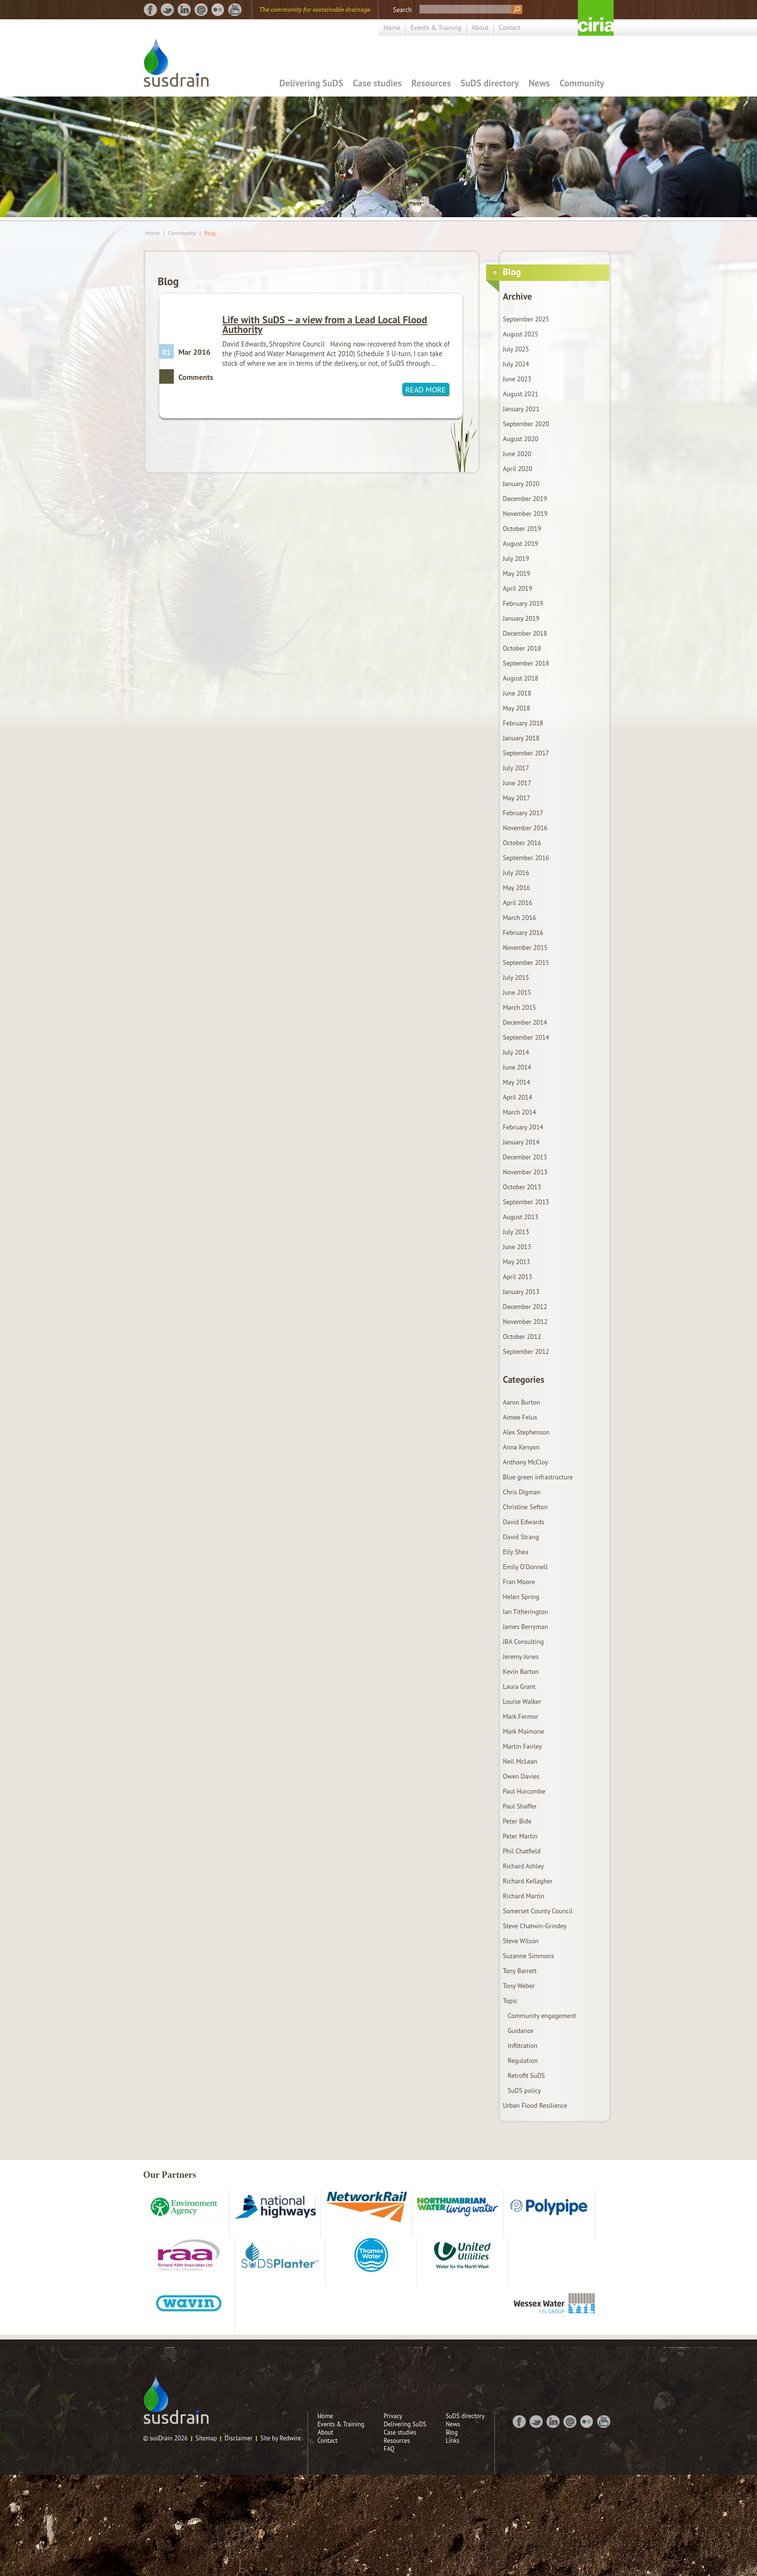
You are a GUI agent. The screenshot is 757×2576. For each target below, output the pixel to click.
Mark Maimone (524, 1731)
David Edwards (524, 1522)
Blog (209, 233)
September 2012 (526, 1351)
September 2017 (526, 753)
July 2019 (516, 558)
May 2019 (517, 573)
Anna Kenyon (521, 1447)
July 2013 (516, 1231)
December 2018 (525, 633)
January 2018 (521, 738)
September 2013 (526, 1201)
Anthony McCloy (525, 1462)
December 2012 (525, 1306)
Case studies (377, 83)
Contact (509, 27)
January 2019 (521, 618)
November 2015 (525, 947)
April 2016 (518, 902)
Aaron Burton (521, 1402)
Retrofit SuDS (526, 2075)
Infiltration (523, 2045)
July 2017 (516, 768)
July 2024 (516, 364)
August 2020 (521, 438)
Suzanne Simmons (528, 1955)
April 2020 (518, 468)
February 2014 (523, 1127)
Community (582, 83)
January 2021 (521, 408)
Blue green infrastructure (538, 1477)
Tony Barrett (520, 1970)
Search (402, 9)
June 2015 (517, 992)
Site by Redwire (280, 2438)
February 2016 (523, 932)
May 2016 (517, 887)
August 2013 (521, 1216)
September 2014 (526, 1037)
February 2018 (523, 723)
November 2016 (525, 827)
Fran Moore (519, 1581)
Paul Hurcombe (524, 1791)
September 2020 (526, 423)
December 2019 (525, 498)
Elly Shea (516, 1551)
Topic (510, 2000)
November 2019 (525, 513)
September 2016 (526, 857)
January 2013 (521, 1291)
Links (453, 2441)
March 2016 (519, 917)
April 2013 (518, 1276)
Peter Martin (520, 1836)
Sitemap (206, 2438)
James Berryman (525, 1626)
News (539, 83)
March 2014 (519, 1112)
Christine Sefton (525, 1507)
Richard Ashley (523, 1866)
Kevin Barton (521, 1671)
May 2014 (517, 1082)
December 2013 (525, 1157)
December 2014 (525, 1022)
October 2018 (522, 648)
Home (391, 27)
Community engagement (542, 2015)
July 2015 (516, 977)
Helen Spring (521, 1596)
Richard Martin (524, 1896)
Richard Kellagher (528, 1881)
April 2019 (518, 588)
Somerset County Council (538, 1911)
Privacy (393, 2416)
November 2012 (525, 1321)
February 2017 (523, 812)
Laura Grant (519, 1686)
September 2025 (526, 319)
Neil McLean (520, 1761)
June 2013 (517, 1246)
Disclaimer (238, 2438)
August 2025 (521, 334)
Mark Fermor (520, 1716)
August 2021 (521, 394)
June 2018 (517, 693)
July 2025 (516, 349)
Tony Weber (519, 1985)
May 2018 (517, 708)
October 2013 (522, 1187)
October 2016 (522, 842)
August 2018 (521, 678)
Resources (431, 83)
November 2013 (525, 1172)
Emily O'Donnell (525, 1566)
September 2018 (526, 663)
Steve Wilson (521, 1940)
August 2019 (521, 543)
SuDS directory (490, 83)
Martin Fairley (522, 1746)
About (480, 27)
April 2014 (518, 1097)
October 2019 (522, 528)
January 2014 (521, 1142)
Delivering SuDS (311, 83)
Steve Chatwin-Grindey (535, 1926)
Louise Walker (522, 1701)
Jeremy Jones (521, 1656)
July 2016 (516, 872)
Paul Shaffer (520, 1806)
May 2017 (517, 798)
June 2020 (517, 453)
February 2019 (523, 603)
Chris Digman (522, 1492)
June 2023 (517, 379)
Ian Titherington (525, 1611)
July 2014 (516, 1052)
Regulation (523, 2060)
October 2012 (522, 1336)
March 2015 (519, 1007)
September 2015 (526, 962)
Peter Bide (517, 1821)
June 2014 (517, 1067)
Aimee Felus (520, 1417)
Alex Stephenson (526, 1432)
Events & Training (436, 27)
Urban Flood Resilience (535, 2105)
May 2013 (517, 1261)
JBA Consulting (523, 1641)
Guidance (521, 2030)
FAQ (389, 2449)
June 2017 (517, 783)
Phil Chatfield (522, 1851)
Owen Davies (521, 1776)
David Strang (521, 1536)
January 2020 (521, 483)
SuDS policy (524, 2090)
